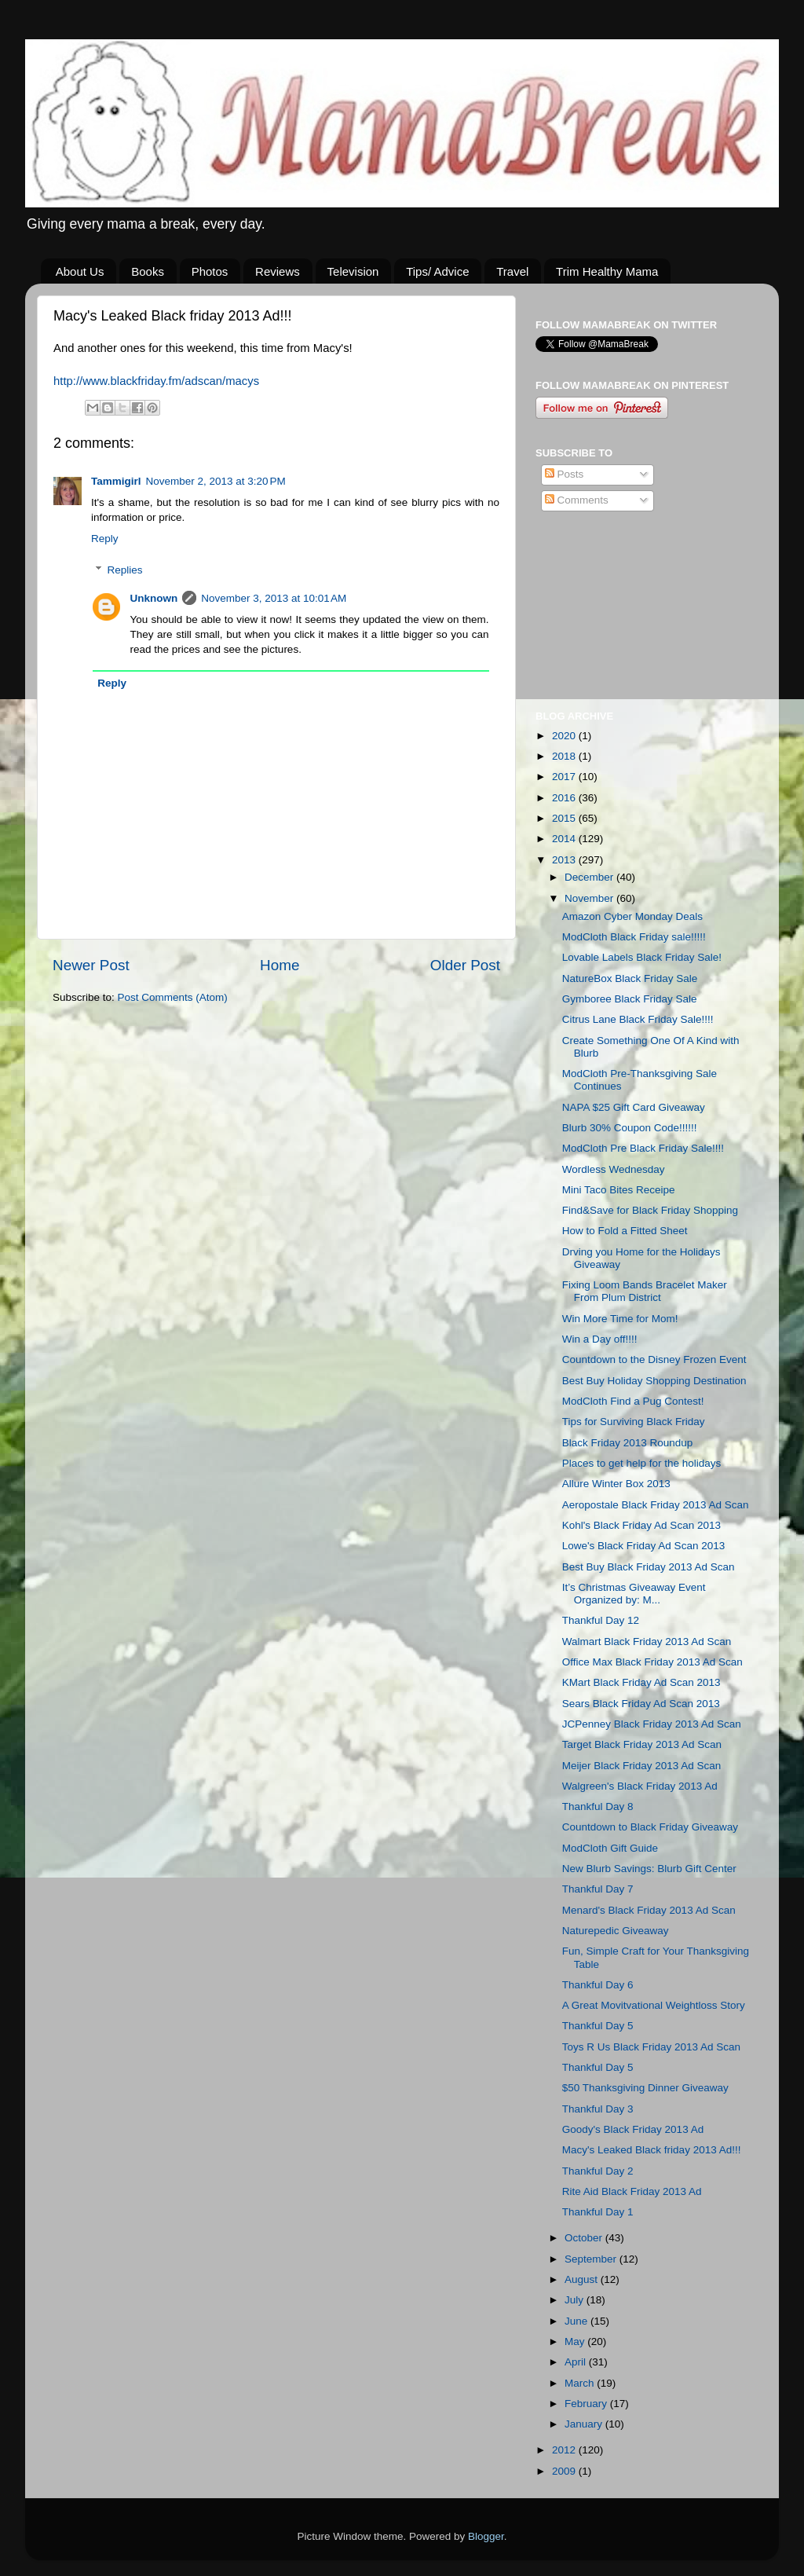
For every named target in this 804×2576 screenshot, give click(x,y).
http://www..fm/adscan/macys (156, 381)
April (577, 2362)
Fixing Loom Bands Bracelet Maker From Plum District (644, 1291)
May (576, 2341)
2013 (565, 860)
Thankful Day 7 (598, 1889)
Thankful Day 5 (598, 2026)
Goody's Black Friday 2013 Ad (633, 2129)
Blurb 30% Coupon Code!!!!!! (629, 1128)
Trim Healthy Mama (607, 271)
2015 (565, 818)
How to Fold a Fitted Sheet (625, 1231)
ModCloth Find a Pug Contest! (633, 1401)
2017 (565, 776)
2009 (565, 2471)
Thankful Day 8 (598, 1806)
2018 (565, 756)
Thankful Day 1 (598, 2212)
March (581, 2383)
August (583, 2279)
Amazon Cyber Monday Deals (632, 916)
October (585, 2238)
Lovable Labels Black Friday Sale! (642, 957)
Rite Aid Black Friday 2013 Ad (632, 2191)
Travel (512, 271)
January (585, 2424)
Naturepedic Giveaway (615, 1931)
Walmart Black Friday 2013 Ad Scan (647, 1641)
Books (147, 271)
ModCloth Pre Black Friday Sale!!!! (643, 1148)
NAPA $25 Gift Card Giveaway (633, 1107)
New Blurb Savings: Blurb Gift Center (649, 1868)
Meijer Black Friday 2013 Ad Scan (642, 1766)
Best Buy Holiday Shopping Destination (654, 1381)
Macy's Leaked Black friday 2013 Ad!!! (651, 2150)
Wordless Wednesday (613, 1169)
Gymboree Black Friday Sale (629, 999)
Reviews (277, 271)
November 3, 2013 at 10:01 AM (273, 598)
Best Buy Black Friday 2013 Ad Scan (648, 1567)
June (577, 2321)
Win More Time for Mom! (620, 1319)
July (576, 2300)
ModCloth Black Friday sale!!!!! (634, 937)
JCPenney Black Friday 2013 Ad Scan (651, 1724)
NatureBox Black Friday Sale (630, 978)
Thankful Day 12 (600, 1620)
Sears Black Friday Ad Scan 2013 (641, 1703)
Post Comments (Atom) (173, 997)
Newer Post (91, 965)
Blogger (486, 2536)
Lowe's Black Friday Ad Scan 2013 (643, 1546)
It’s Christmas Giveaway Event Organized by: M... (634, 1593)
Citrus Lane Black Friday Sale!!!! (638, 1019)
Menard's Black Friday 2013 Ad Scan (649, 1910)
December (590, 877)
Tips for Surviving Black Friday (633, 1421)
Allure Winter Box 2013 (616, 1484)
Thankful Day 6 (598, 1985)
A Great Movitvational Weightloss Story (653, 2005)
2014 (565, 839)
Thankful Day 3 (598, 2109)
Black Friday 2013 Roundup (627, 1443)
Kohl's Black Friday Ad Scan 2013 (641, 1525)
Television (353, 271)
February (587, 2403)
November (590, 898)
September (592, 2259)
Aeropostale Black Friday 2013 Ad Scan (655, 1505)
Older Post (465, 965)
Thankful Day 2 (598, 2171)
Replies (125, 570)
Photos (210, 271)
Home (279, 965)
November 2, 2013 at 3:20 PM (216, 481)
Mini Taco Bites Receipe (618, 1190)
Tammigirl (116, 481)
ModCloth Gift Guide (610, 1848)
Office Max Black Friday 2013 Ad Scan (652, 1662)
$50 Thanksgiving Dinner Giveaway (645, 2088)
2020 (565, 736)
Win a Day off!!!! (600, 1339)
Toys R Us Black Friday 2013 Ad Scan (651, 2047)
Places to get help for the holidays (642, 1463)
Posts (564, 474)
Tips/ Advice (437, 271)
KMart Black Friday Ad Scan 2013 (641, 1682)
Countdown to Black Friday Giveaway (650, 1827)
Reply (105, 538)
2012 (565, 2450)
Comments (576, 500)
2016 (565, 798)
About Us (80, 271)
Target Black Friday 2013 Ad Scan (642, 1744)
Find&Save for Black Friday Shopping (650, 1210)
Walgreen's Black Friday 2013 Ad (640, 1786)
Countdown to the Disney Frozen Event (654, 1359)
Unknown (154, 598)
